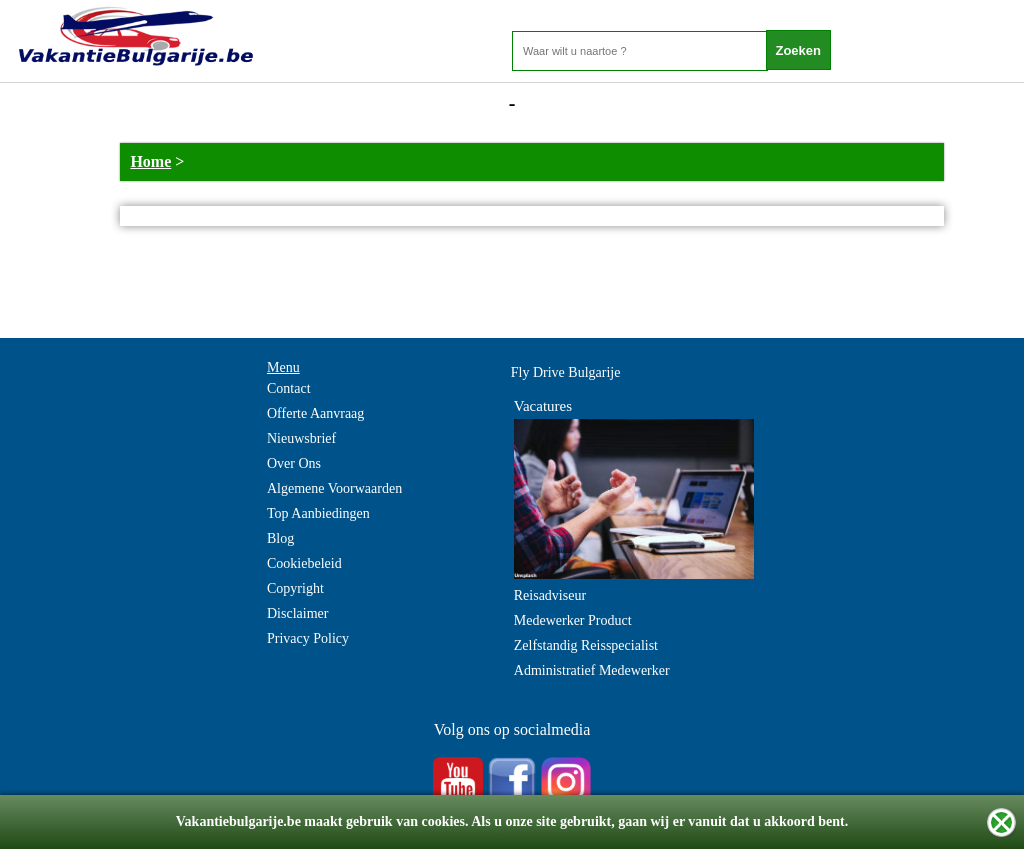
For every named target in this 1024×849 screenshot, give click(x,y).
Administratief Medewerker (592, 670)
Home (150, 161)
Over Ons (294, 463)
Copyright (295, 588)
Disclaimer (297, 613)
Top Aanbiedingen (318, 513)
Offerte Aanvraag (315, 413)
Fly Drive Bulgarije (566, 372)
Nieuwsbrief (301, 438)
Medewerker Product (573, 620)
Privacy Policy (308, 638)
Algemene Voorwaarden (334, 488)
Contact (289, 388)
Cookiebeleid (304, 563)
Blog (280, 538)
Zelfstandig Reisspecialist (586, 645)
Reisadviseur (550, 595)
